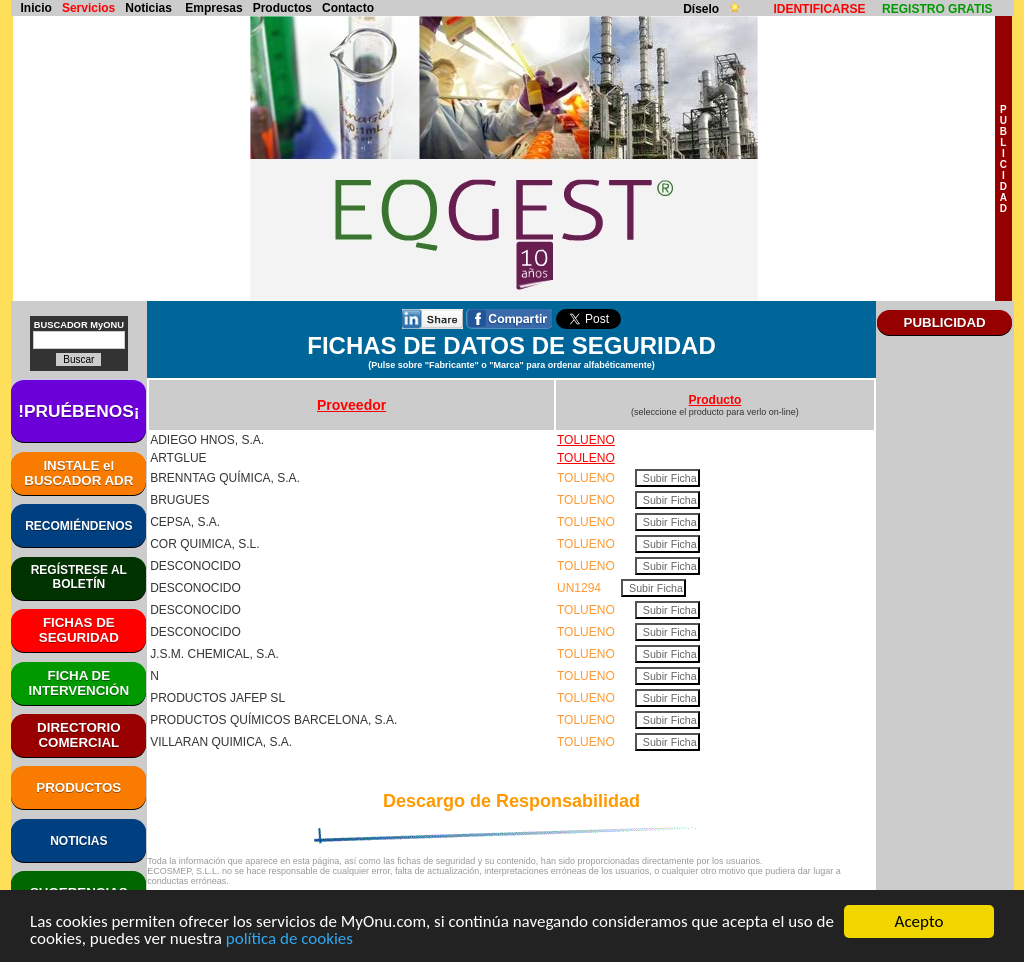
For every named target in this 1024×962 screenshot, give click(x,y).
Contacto (348, 8)
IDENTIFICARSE (819, 9)
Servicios (88, 8)
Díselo (702, 9)
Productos (282, 8)
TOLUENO (586, 440)
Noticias (148, 8)
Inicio (36, 8)
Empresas (213, 8)
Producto (715, 400)
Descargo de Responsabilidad (511, 801)
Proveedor (351, 405)
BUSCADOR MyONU (79, 325)
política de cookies (289, 940)
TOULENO (586, 458)
